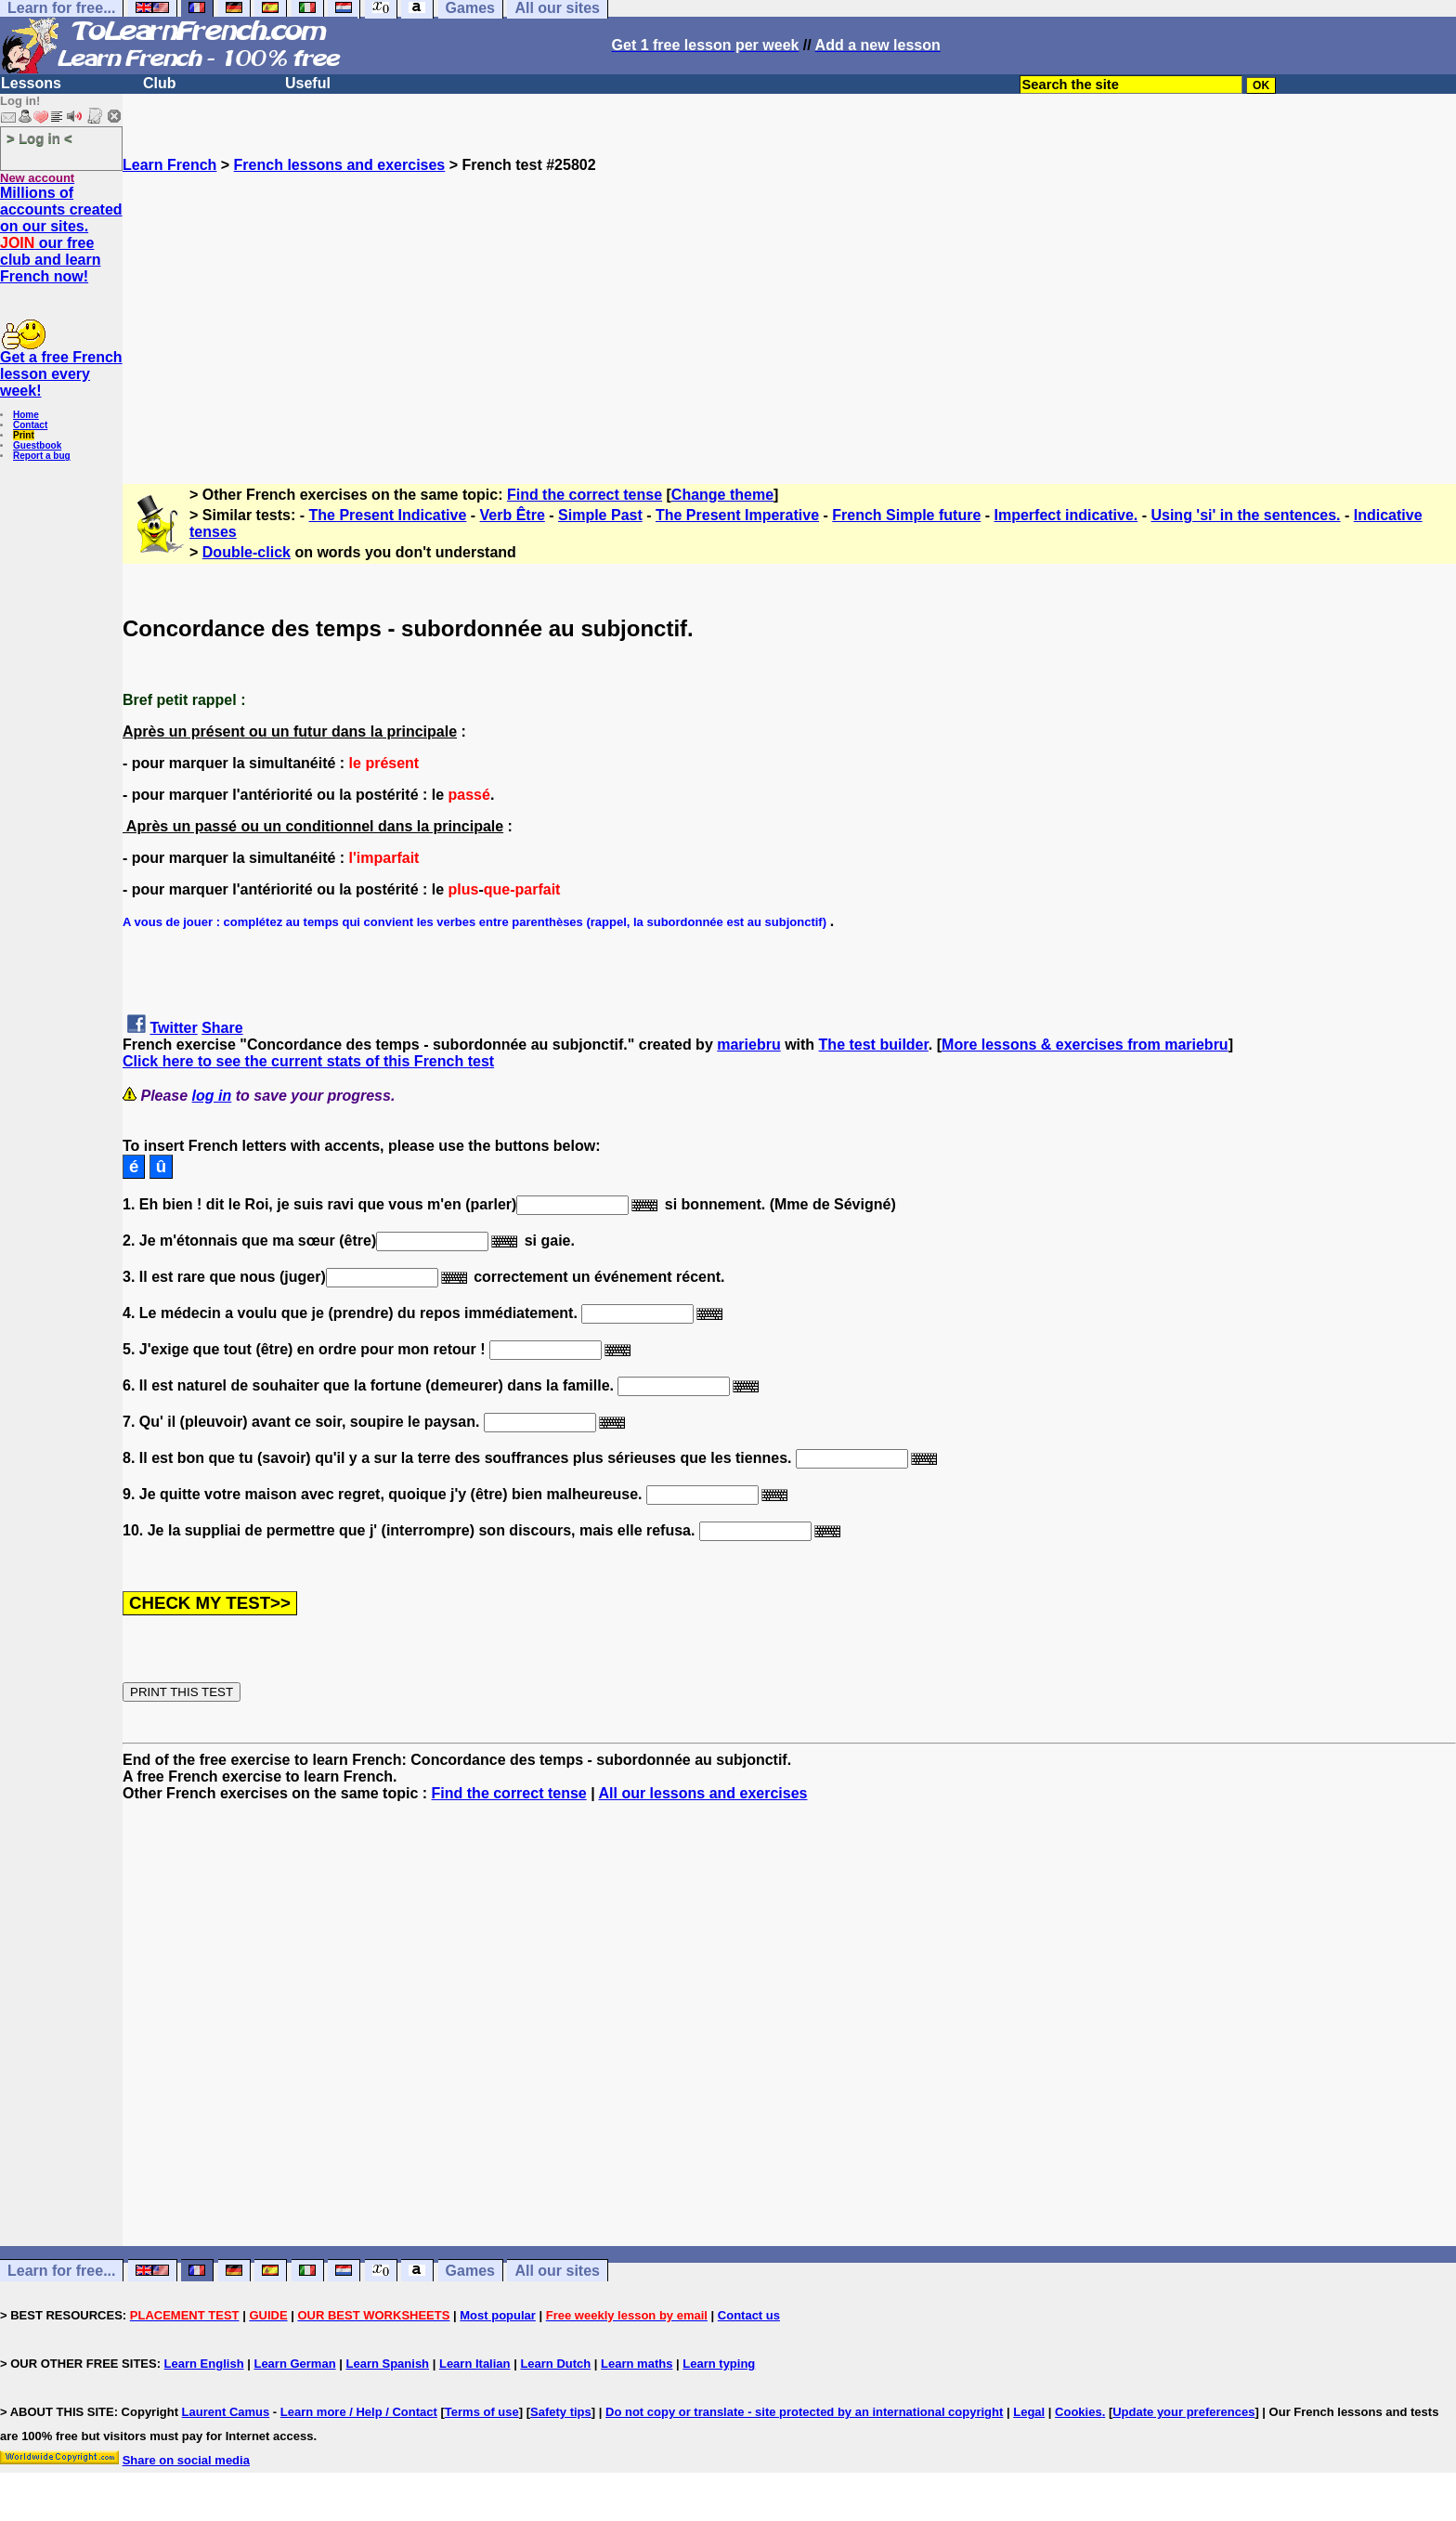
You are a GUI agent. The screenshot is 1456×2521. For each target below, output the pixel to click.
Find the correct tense (584, 495)
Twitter (173, 1028)
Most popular (498, 2315)
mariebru (748, 1044)
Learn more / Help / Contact (358, 2412)
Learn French (169, 165)
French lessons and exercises (340, 165)
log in (212, 1096)
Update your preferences (1183, 2412)
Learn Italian (475, 2364)
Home (26, 415)
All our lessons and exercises (703, 1793)
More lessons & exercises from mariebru (1085, 1044)
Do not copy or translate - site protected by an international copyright (804, 2412)
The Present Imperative (737, 515)
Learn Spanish (387, 2364)
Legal (1029, 2412)
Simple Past (600, 515)
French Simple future (906, 515)
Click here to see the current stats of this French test (308, 1061)
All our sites (557, 2271)
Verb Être (512, 515)
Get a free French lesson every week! (61, 373)
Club (159, 83)
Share (222, 1028)
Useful (308, 83)
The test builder (874, 1044)
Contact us (749, 2315)
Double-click (246, 552)
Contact (30, 425)
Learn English (204, 2364)
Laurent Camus (226, 2412)
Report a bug (42, 456)
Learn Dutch (555, 2364)
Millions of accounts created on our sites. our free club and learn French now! (61, 234)
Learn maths (636, 2364)
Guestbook (37, 445)
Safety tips (561, 2412)
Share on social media (186, 2460)
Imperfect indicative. (1066, 515)
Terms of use (482, 2412)
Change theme (722, 495)
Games (470, 2271)
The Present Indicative (388, 515)
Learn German (294, 2364)
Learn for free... (61, 2271)
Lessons (31, 83)
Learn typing (718, 2364)
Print (23, 435)
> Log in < (39, 138)
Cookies (1078, 2412)
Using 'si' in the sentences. (1245, 515)
